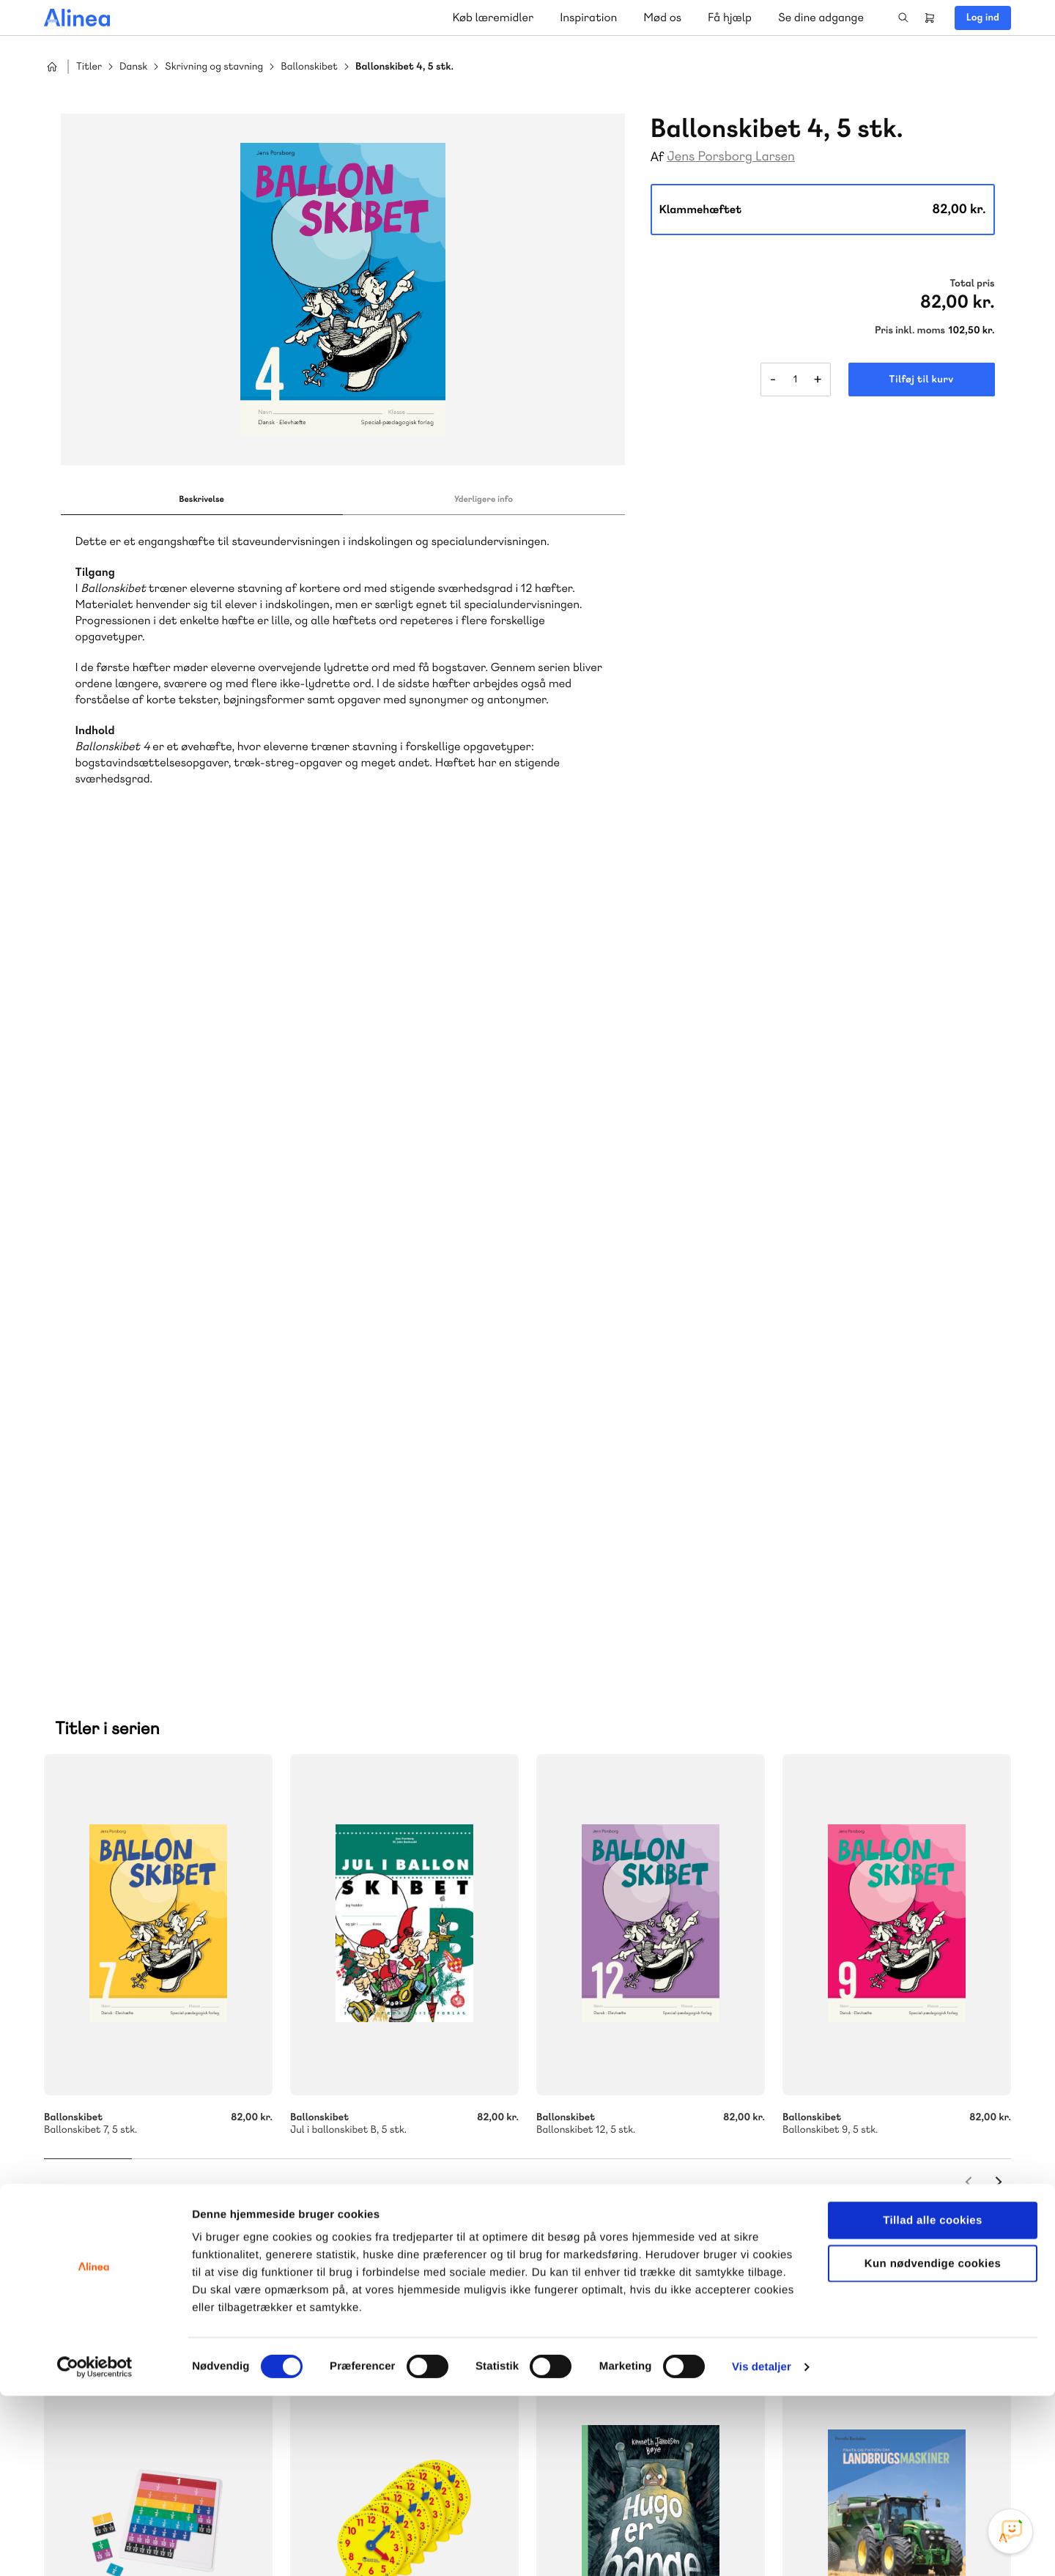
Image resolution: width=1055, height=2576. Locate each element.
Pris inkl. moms (910, 330)
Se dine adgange (821, 17)
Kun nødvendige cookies (933, 2444)
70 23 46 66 (628, 2167)
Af (658, 157)
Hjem (52, 67)
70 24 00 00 (893, 2257)
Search (903, 17)
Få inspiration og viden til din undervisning (375, 2284)
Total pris (971, 283)
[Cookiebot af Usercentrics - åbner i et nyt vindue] (95, 2547)
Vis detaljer (761, 2547)
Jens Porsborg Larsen (731, 156)
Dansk (133, 67)
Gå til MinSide (871, 2120)
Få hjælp (730, 17)
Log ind (982, 17)
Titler (89, 67)
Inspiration (588, 17)
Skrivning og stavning (214, 67)
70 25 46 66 (364, 2167)
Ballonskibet (309, 67)
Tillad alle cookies (932, 2400)
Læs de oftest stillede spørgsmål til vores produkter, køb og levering (649, 2285)
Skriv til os (361, 2199)
